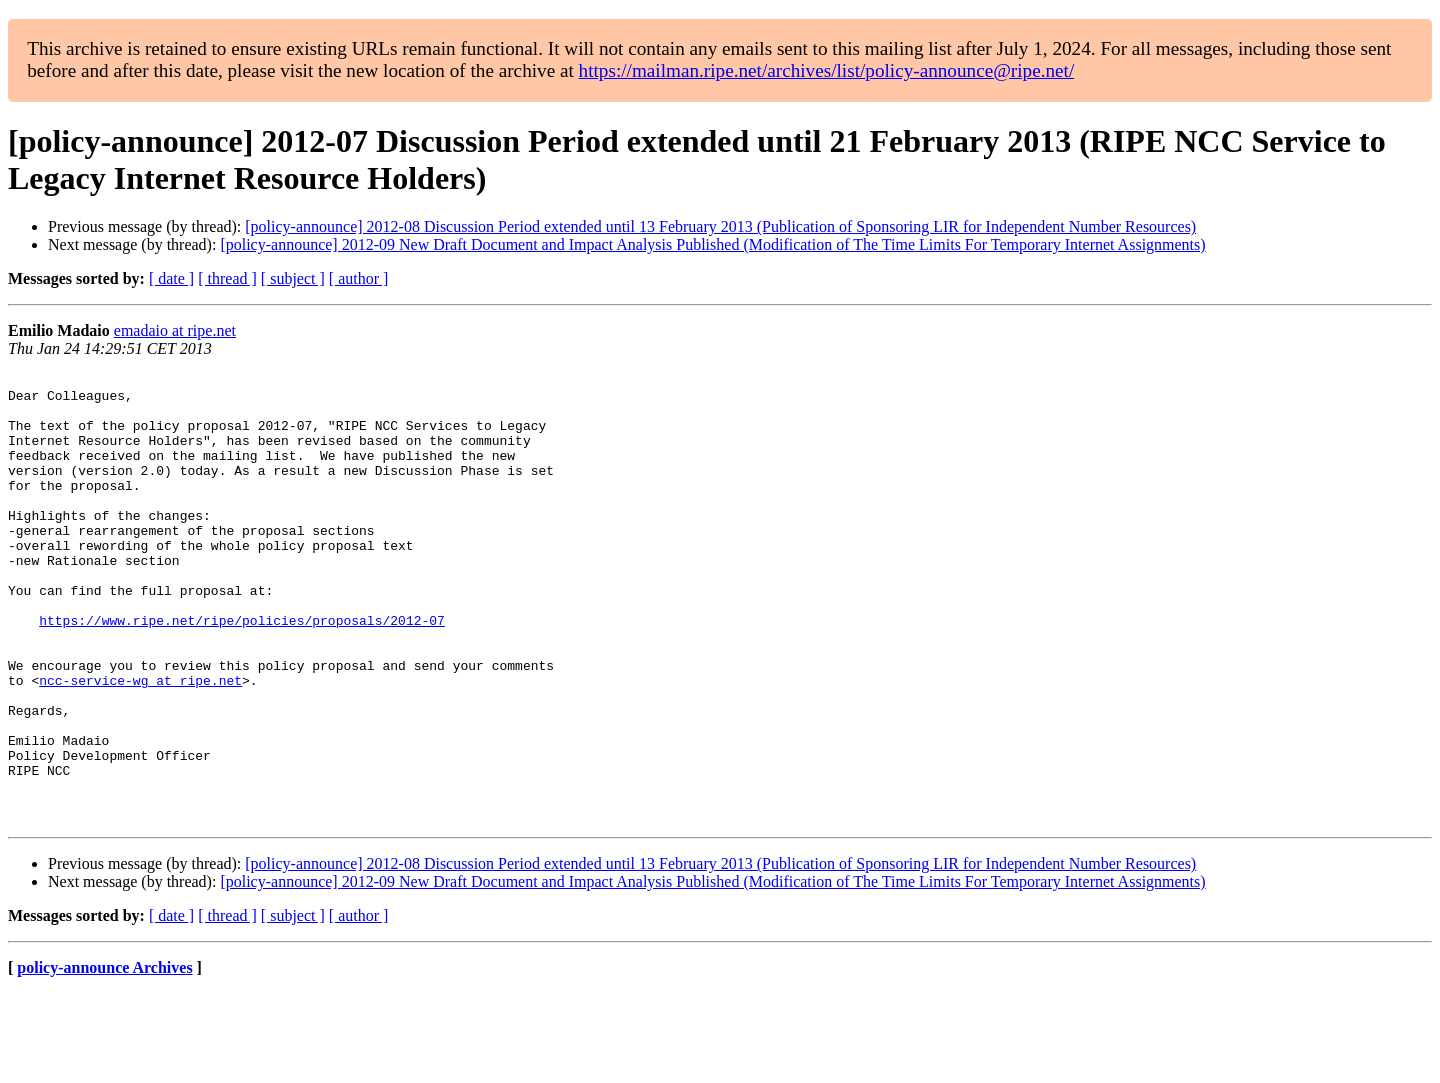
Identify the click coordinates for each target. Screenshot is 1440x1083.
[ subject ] (293, 278)
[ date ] (171, 278)
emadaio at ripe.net (175, 330)
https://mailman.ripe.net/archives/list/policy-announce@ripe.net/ (827, 70)
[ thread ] (227, 278)
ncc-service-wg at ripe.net (140, 743)
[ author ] (359, 278)
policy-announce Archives (104, 1057)
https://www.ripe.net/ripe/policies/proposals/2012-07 (242, 671)
